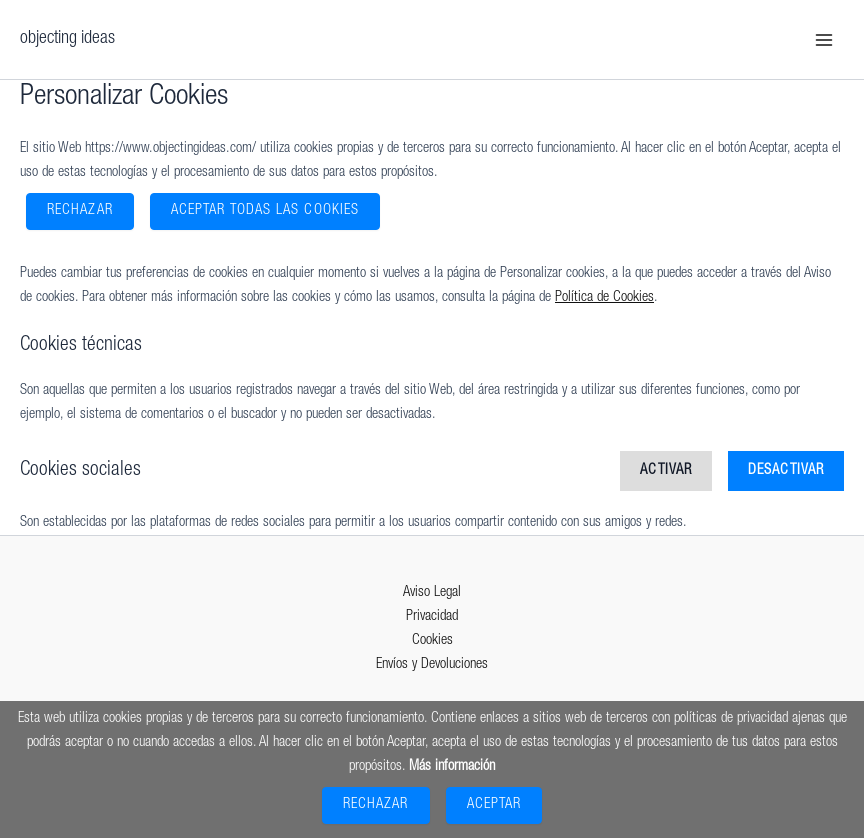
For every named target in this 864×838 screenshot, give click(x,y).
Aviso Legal (432, 593)
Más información (452, 767)
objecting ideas (67, 39)
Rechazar (80, 211)
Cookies (432, 641)
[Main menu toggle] (824, 39)
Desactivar (786, 471)
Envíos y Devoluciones (432, 665)
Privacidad (432, 617)
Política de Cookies (604, 298)
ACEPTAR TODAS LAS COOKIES (265, 211)
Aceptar (494, 805)
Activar (666, 471)
